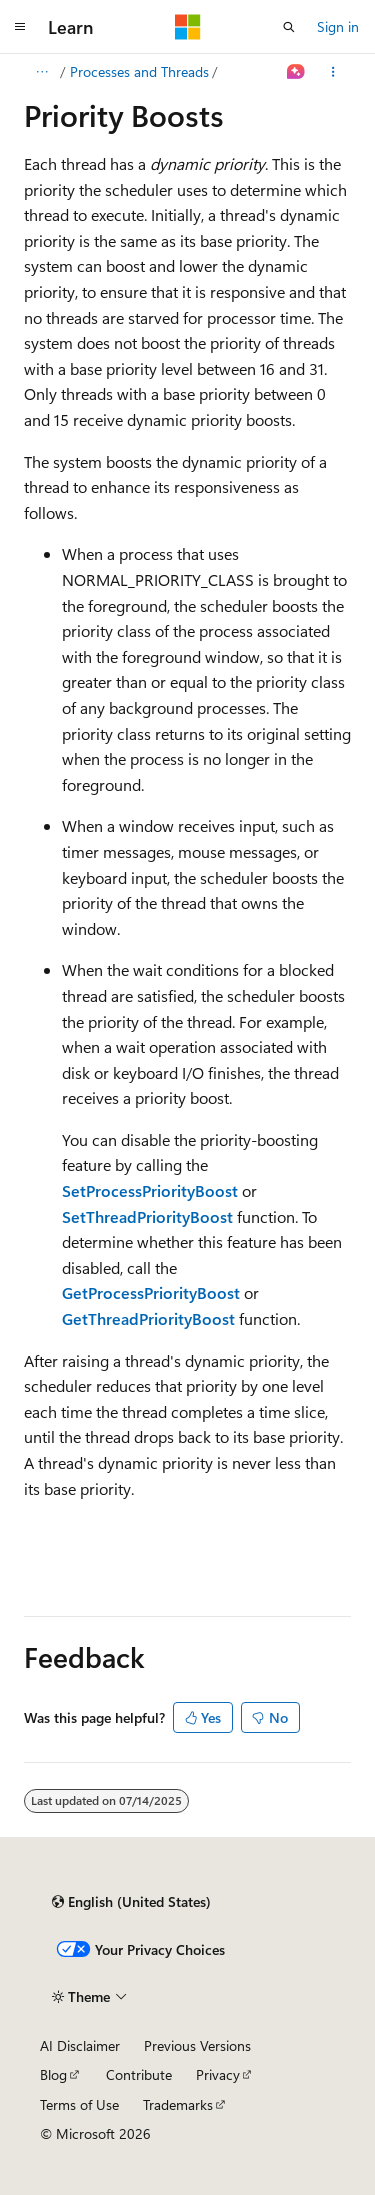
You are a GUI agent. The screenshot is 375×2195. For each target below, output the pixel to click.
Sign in (338, 26)
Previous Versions (197, 2045)
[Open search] (289, 27)
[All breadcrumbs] (41, 72)
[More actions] (333, 72)
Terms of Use (79, 2104)
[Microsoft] (188, 27)
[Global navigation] (20, 27)
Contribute (139, 2074)
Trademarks (178, 2104)
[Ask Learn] (296, 72)
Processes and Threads (139, 71)
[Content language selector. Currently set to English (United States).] (131, 1902)
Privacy (218, 2074)
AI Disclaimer (80, 2045)
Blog (53, 2074)
